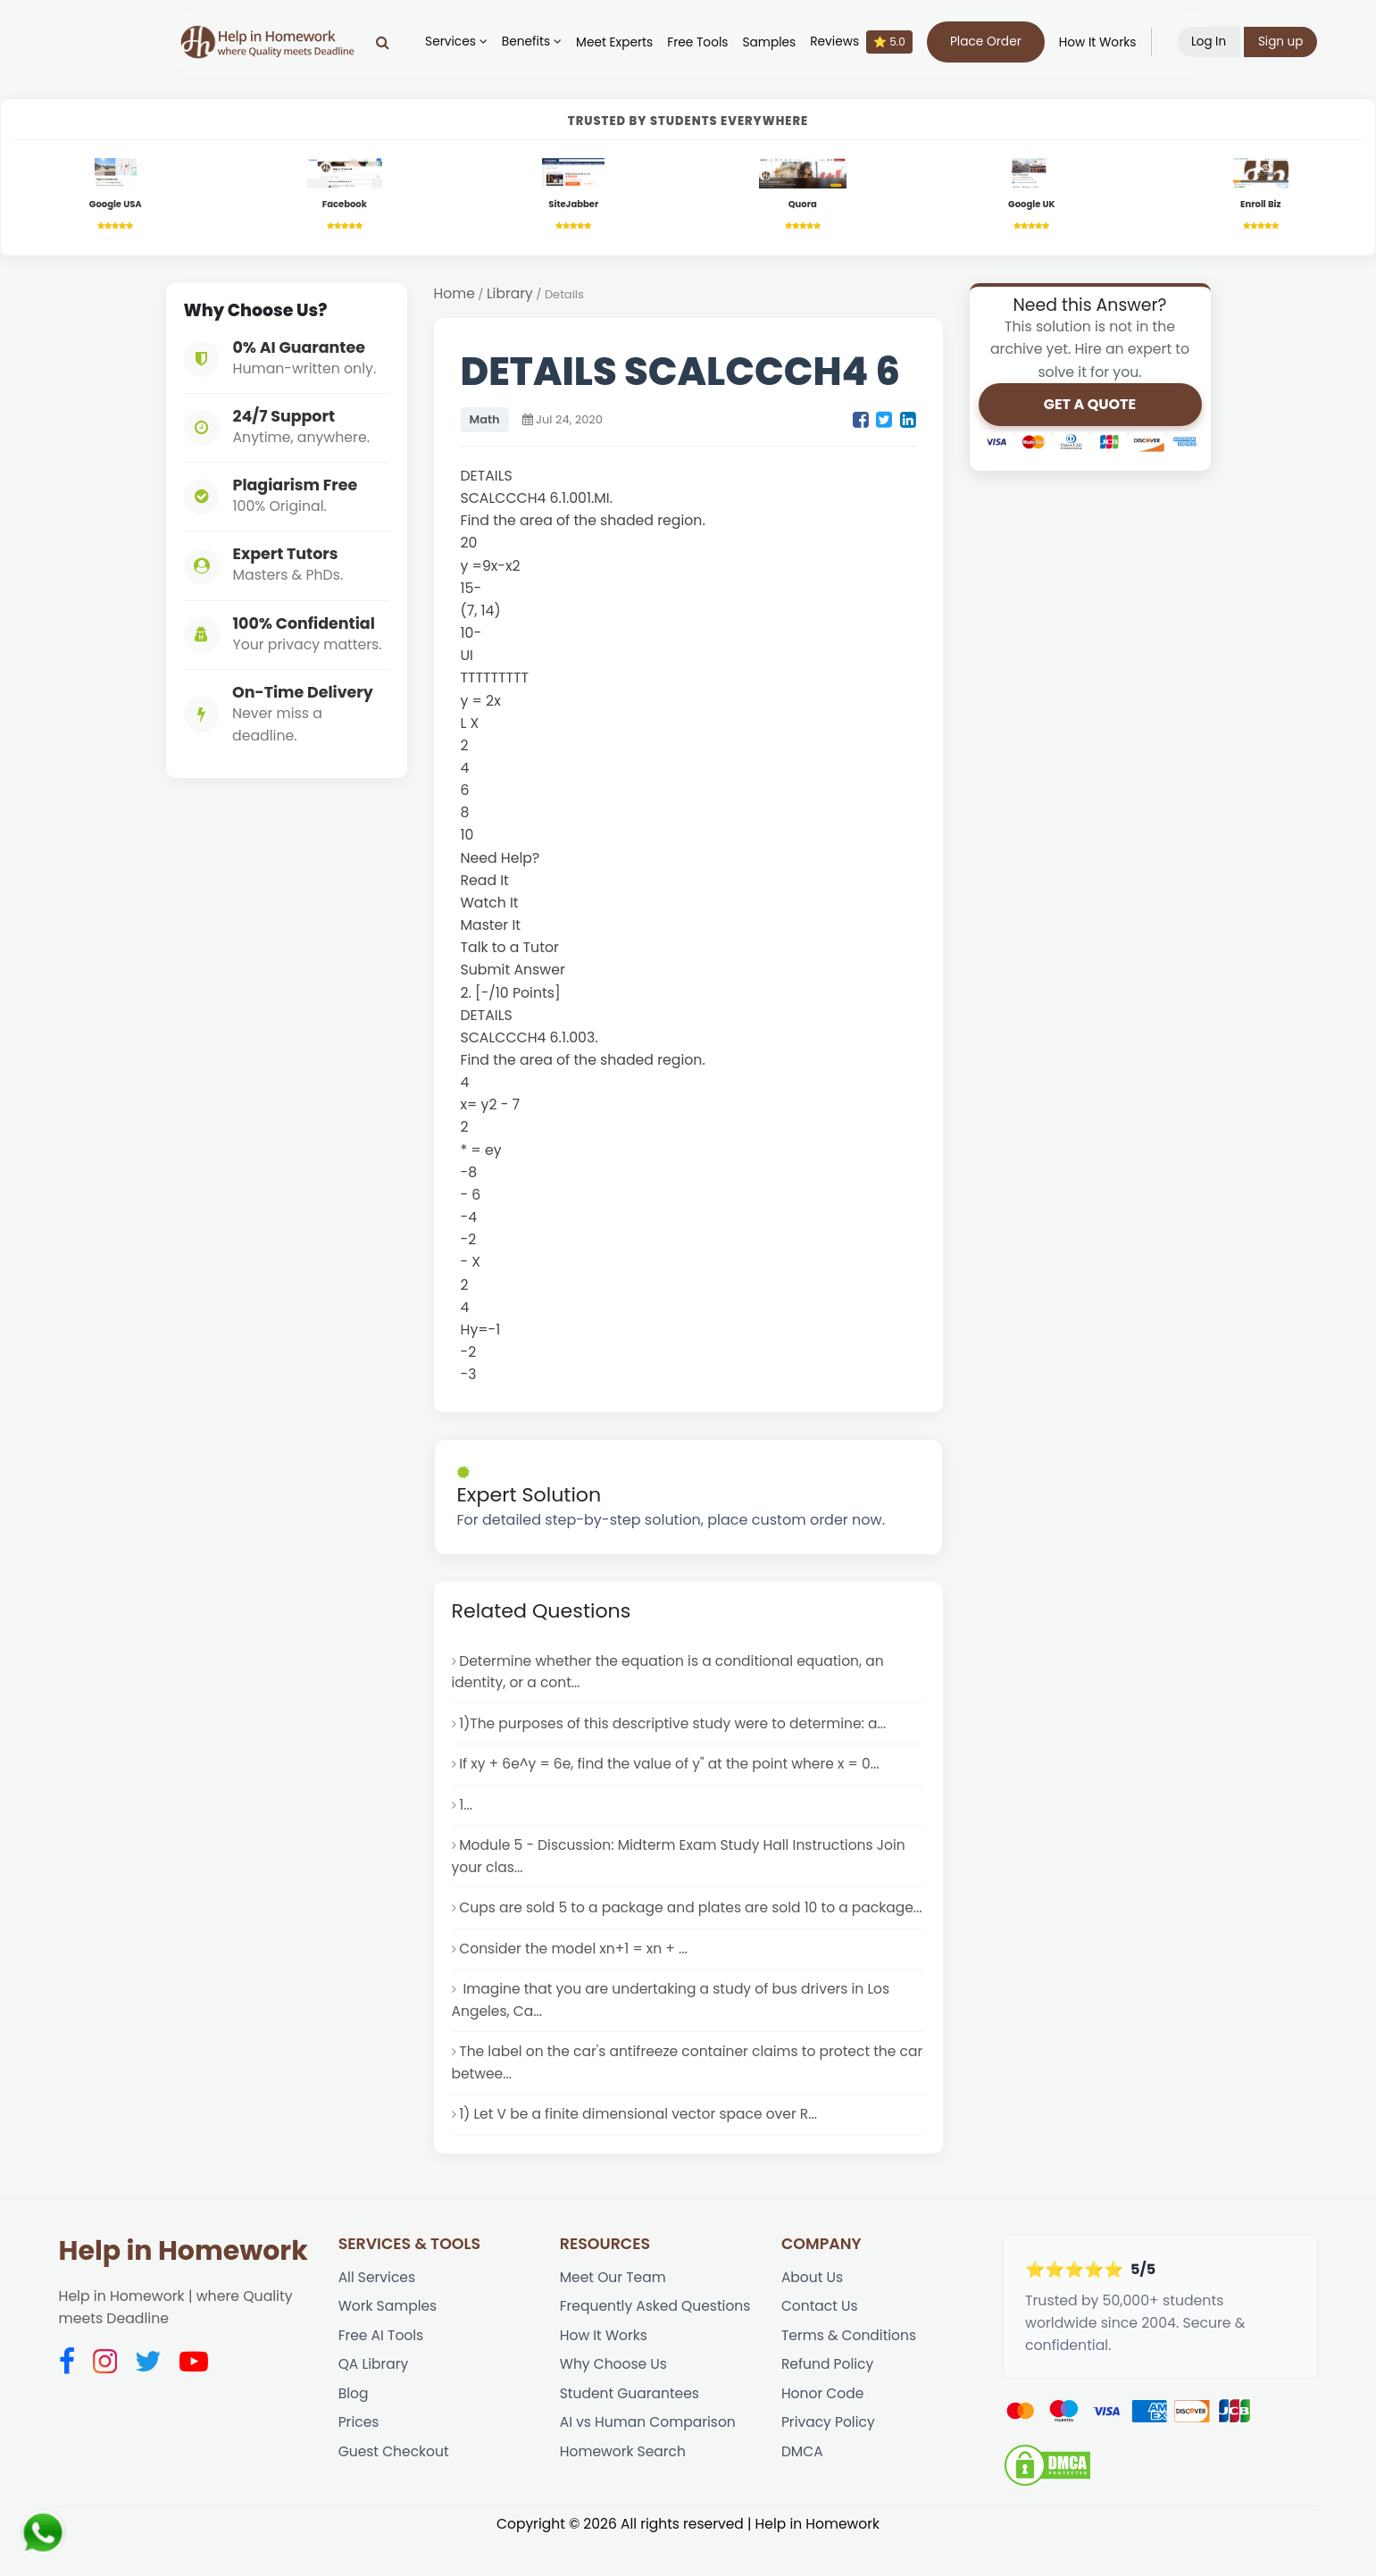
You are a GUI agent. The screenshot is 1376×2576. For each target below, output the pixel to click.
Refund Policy (828, 2399)
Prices (358, 2458)
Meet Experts (618, 42)
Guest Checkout (394, 2488)
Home (455, 295)
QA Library (374, 2399)
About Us (812, 2310)
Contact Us (820, 2339)
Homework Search (624, 2488)
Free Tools (701, 42)
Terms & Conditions (849, 2369)
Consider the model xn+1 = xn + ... (574, 1978)
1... (465, 1809)
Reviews (865, 42)
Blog (353, 2429)
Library (511, 295)
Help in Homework (183, 2283)
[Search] (387, 42)
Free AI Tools (381, 2369)
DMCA (802, 2488)
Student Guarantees (630, 2429)
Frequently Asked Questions (656, 2339)
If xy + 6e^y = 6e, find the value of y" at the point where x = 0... (671, 1768)
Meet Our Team (613, 2310)
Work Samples (388, 2339)
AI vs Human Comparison (649, 2458)
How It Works (1101, 42)
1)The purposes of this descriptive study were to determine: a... (675, 1727)
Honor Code (823, 2429)
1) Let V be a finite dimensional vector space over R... (640, 2147)
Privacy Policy (828, 2458)
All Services (377, 2310)
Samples (773, 42)
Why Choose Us (614, 2399)
